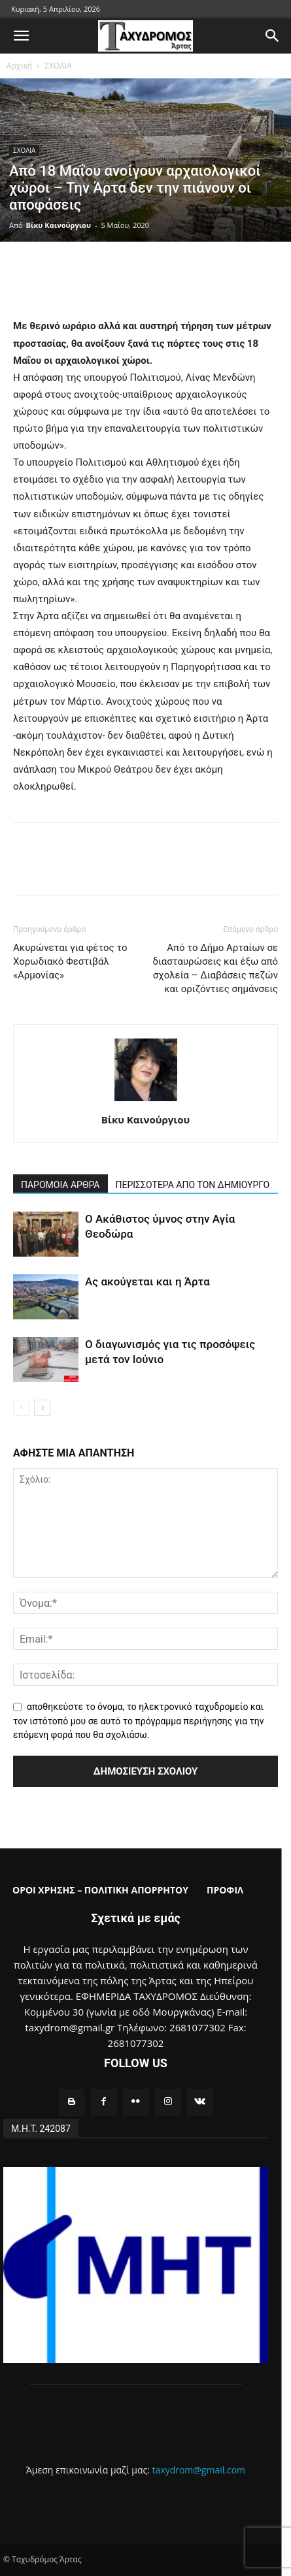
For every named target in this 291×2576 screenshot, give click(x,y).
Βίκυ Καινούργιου (58, 225)
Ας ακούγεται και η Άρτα (147, 1281)
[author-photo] (145, 1101)
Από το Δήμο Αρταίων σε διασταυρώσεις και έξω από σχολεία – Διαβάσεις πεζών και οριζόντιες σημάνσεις (215, 968)
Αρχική (19, 65)
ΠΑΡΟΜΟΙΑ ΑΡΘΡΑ (60, 1185)
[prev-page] (21, 1408)
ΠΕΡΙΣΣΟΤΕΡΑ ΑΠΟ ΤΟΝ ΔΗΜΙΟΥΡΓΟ (193, 1185)
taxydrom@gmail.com (199, 2470)
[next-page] (42, 1408)
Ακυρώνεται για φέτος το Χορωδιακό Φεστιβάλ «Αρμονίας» (70, 961)
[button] (21, 36)
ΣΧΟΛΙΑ (57, 65)
